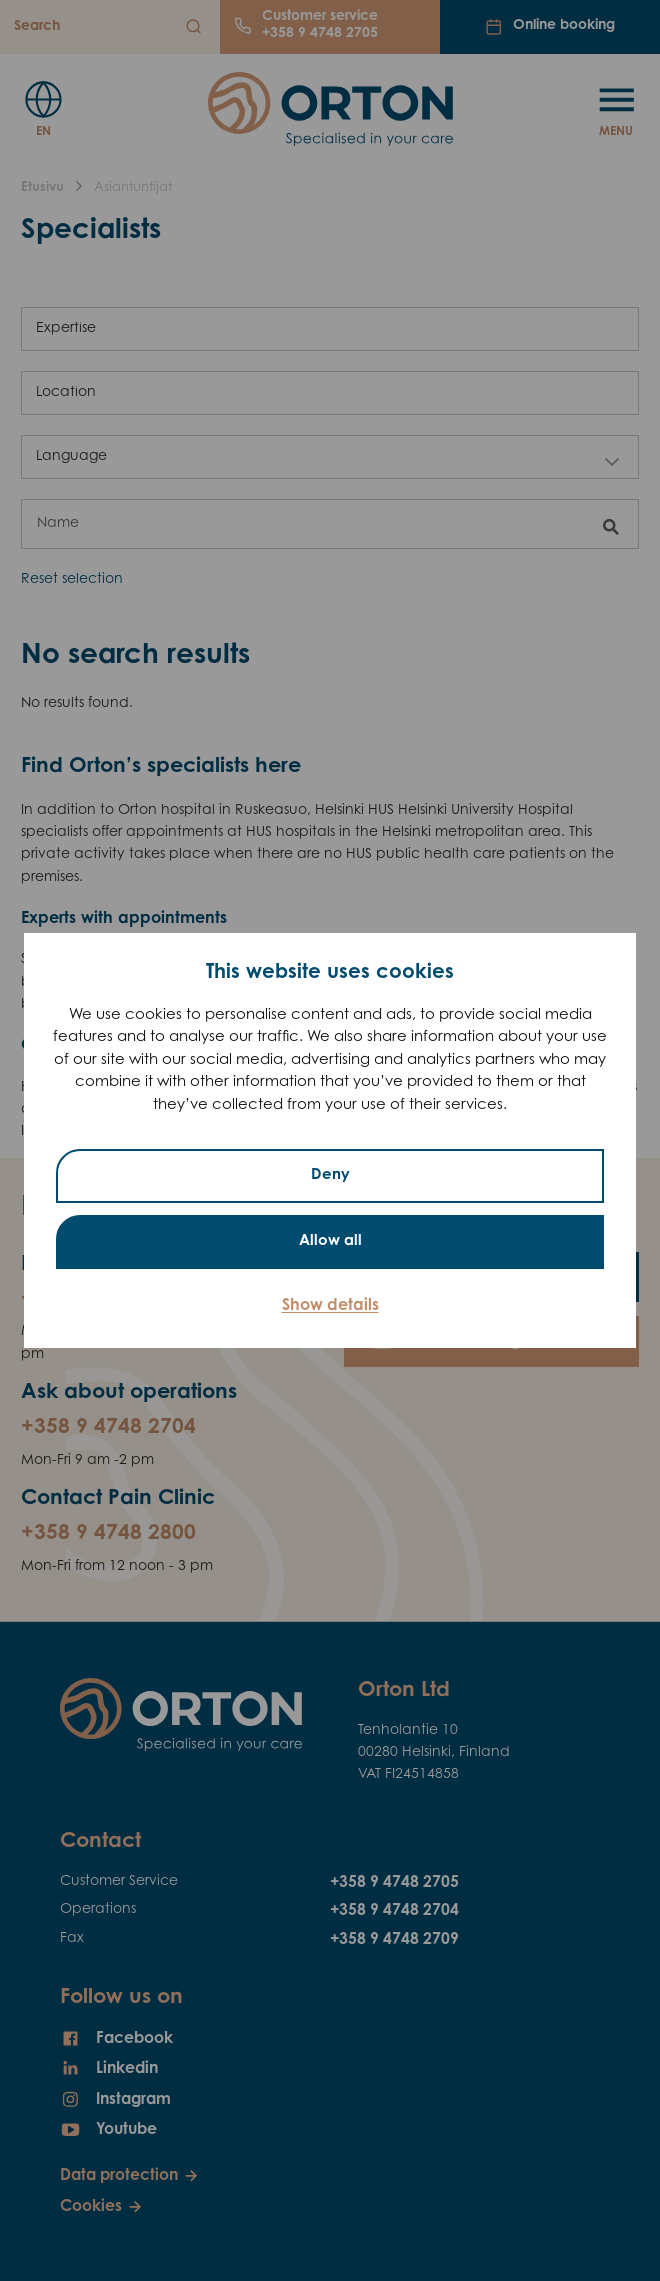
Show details (330, 1306)
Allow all (330, 1241)
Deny (330, 1175)
